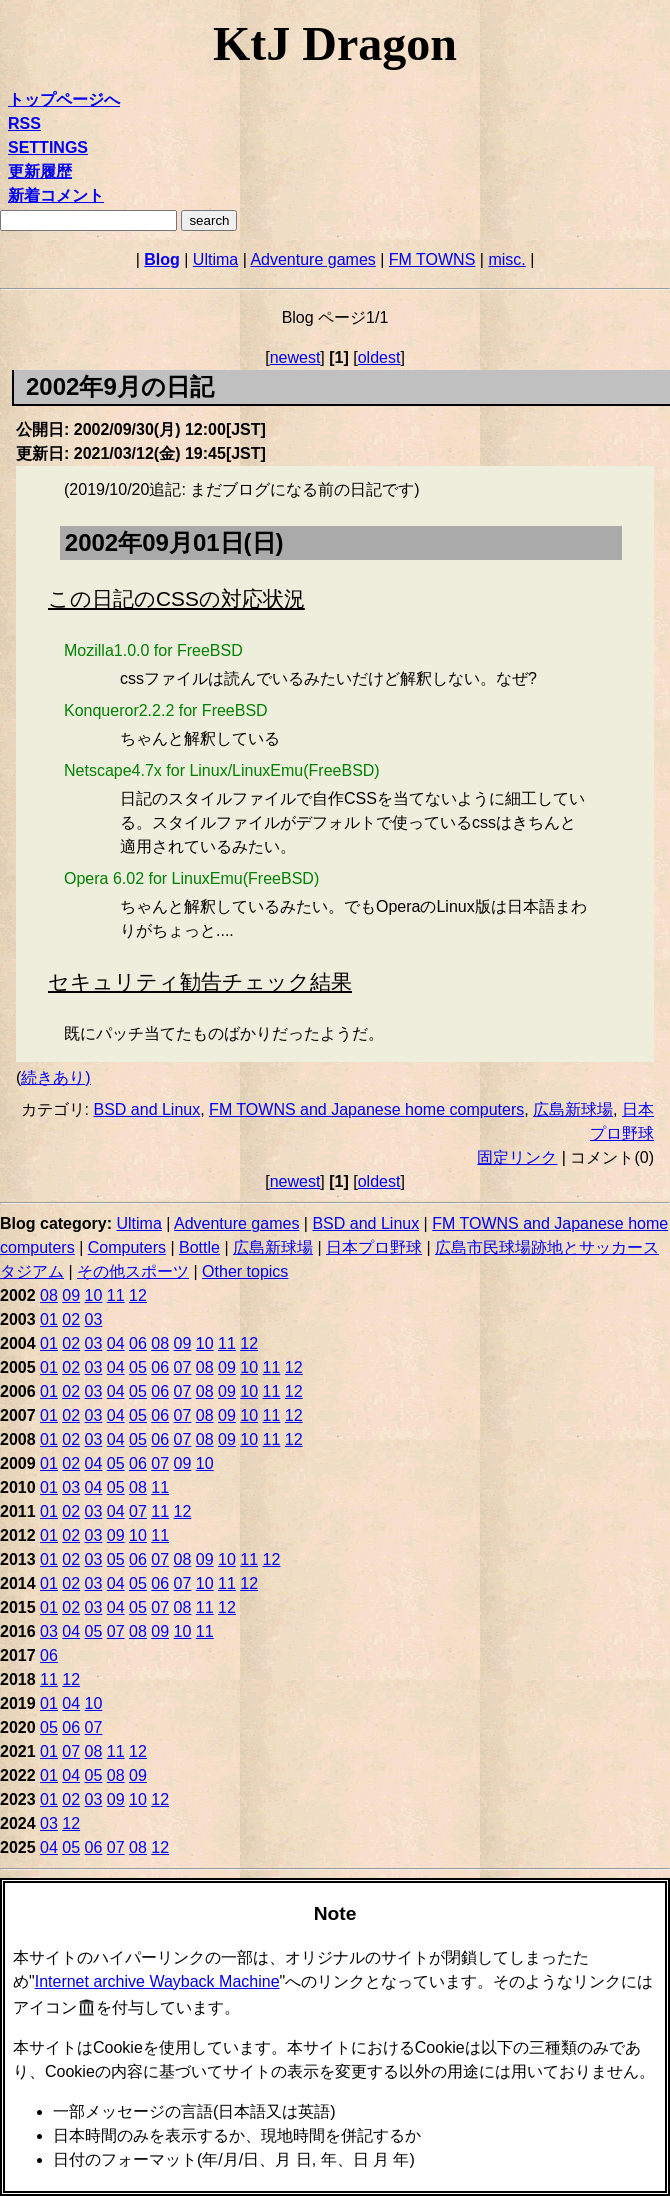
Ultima (215, 259)
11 (116, 1295)
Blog (162, 259)
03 (94, 1319)
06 (138, 1343)
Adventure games (312, 259)
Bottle (199, 1247)
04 (116, 1343)
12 (138, 1295)
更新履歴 (40, 171)
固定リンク (517, 1157)
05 (138, 1367)
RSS (24, 123)
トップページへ (64, 99)
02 (71, 1319)
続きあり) (55, 1077)
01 (49, 1319)
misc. (506, 259)
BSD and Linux (146, 1109)
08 (49, 1295)
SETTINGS (48, 147)
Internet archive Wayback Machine (157, 1981)
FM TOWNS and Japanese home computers (366, 1109)
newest (295, 357)
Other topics (245, 1271)
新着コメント (56, 195)
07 (183, 1367)
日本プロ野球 (374, 1247)
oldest (379, 357)
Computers (127, 1247)
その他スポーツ (133, 1271)
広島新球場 (573, 1109)
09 (71, 1295)
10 (94, 1295)
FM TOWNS (432, 259)
